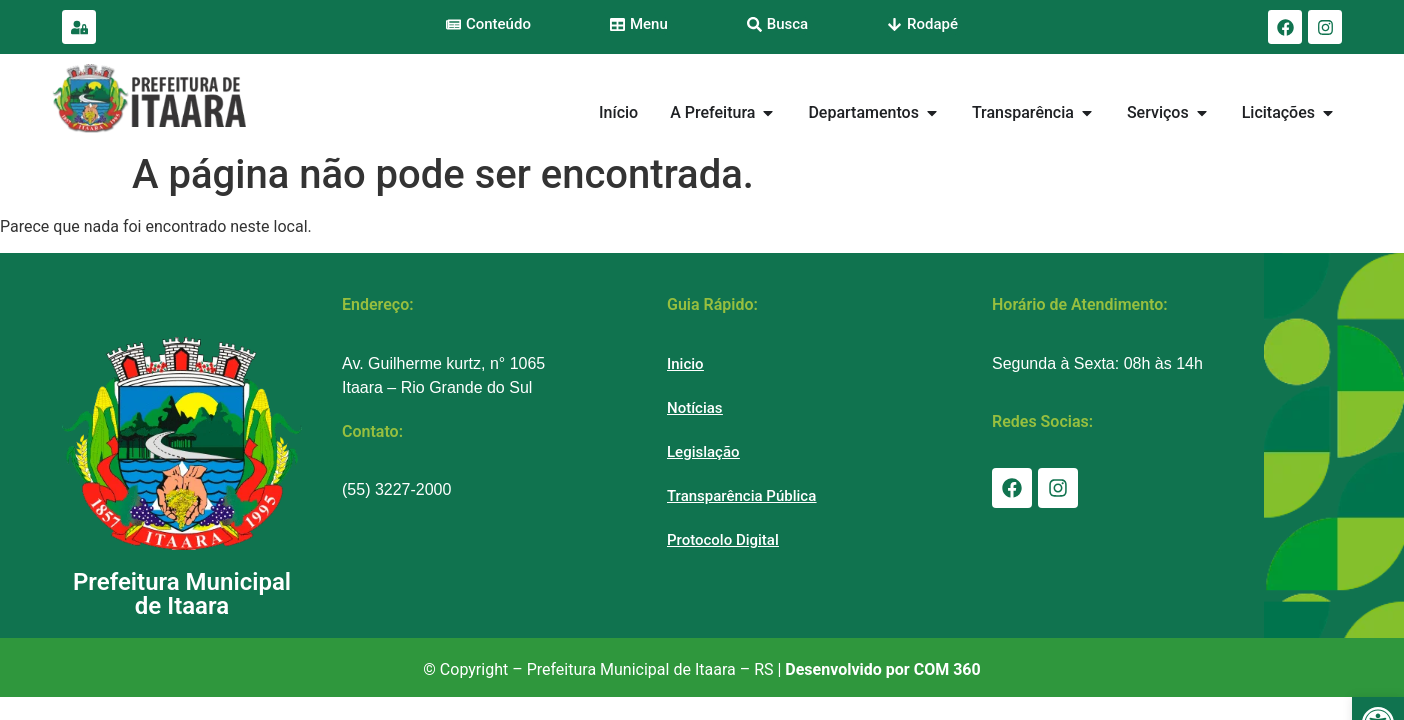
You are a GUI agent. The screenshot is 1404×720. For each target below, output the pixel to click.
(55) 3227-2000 (396, 489)
